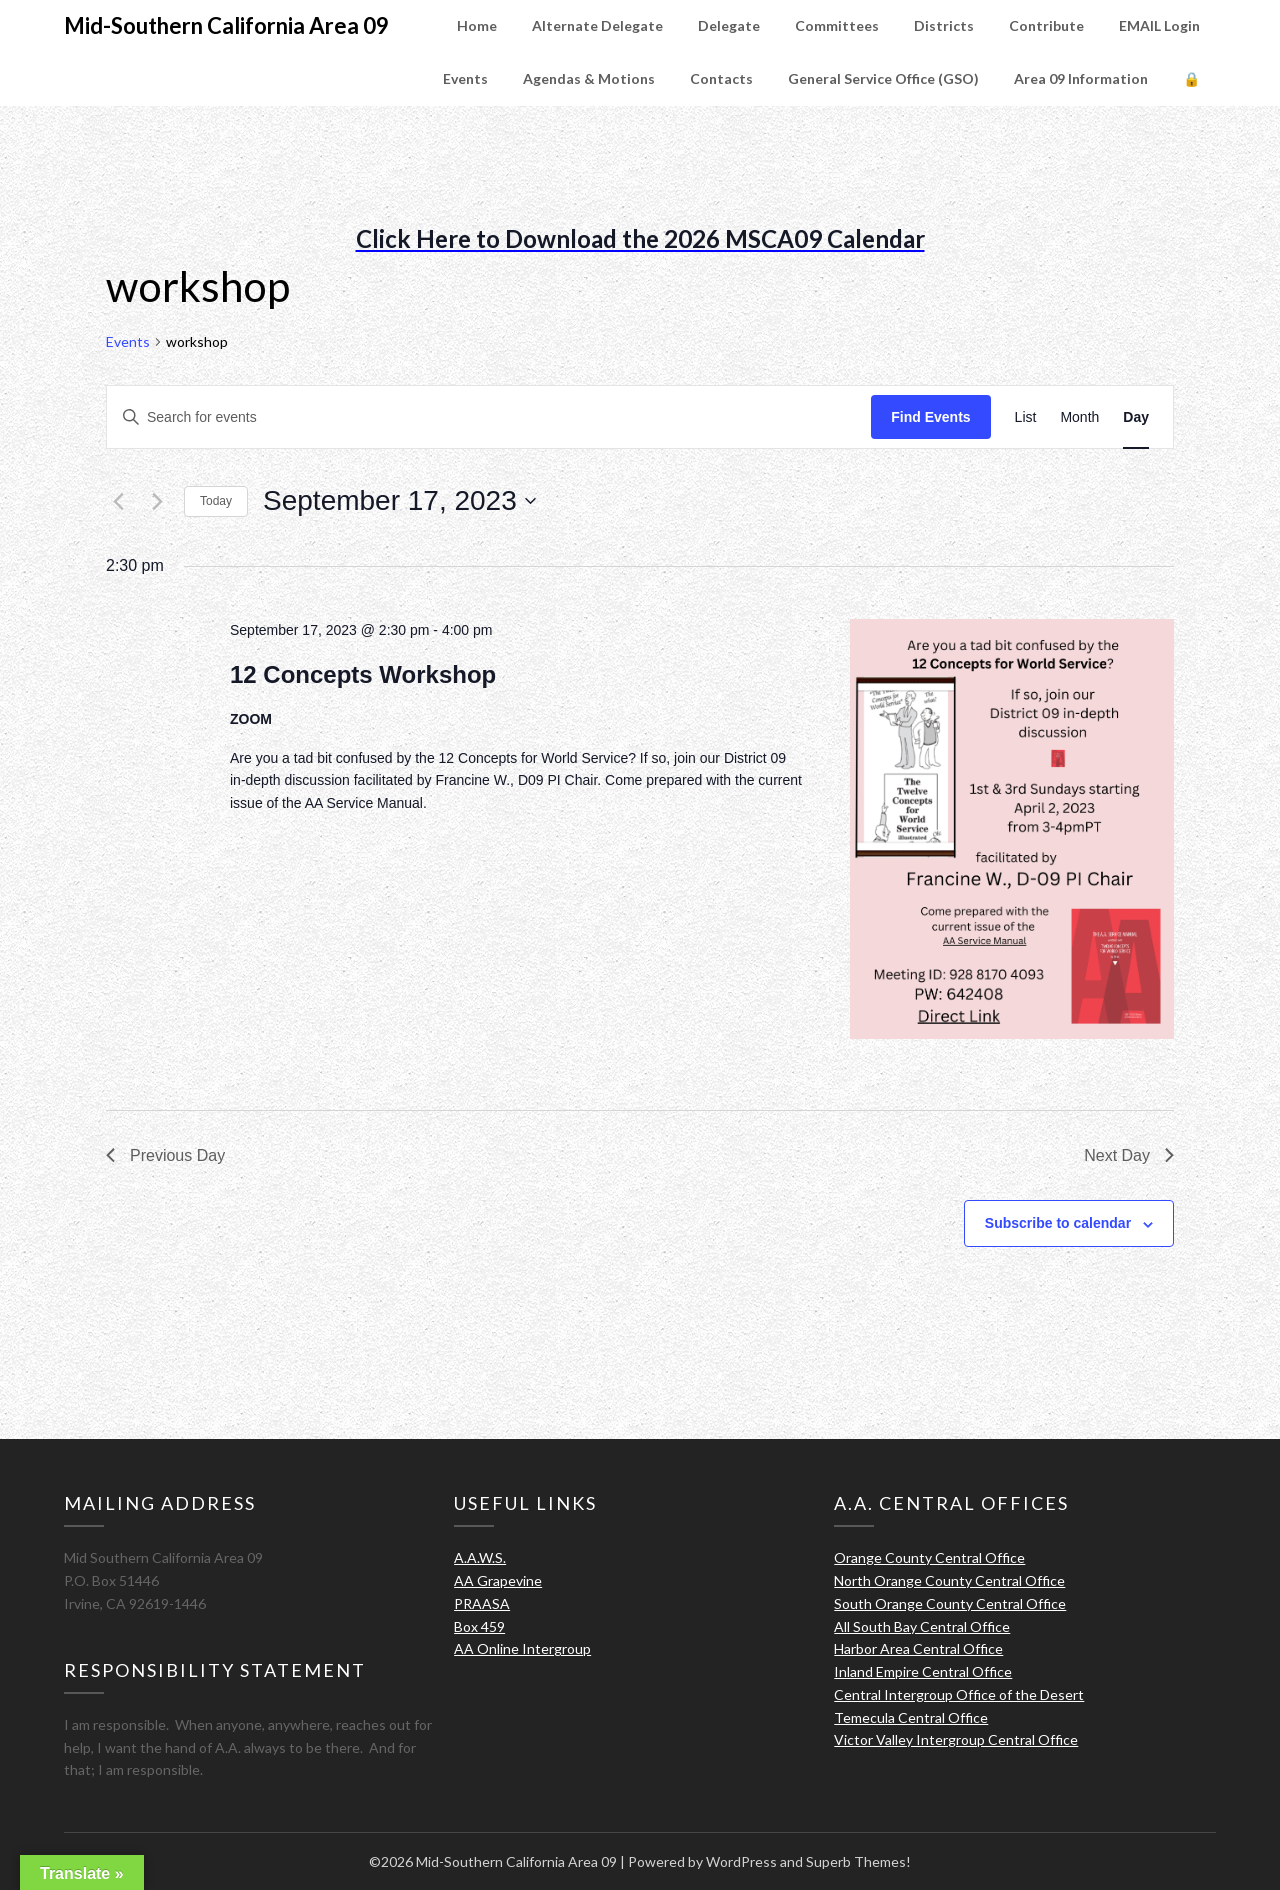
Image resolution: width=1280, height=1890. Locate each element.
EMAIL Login (1159, 25)
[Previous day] (118, 501)
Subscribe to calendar (1058, 1223)
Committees (837, 25)
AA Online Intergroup (522, 1648)
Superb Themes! (858, 1861)
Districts (944, 25)
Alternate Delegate (597, 25)
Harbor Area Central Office (918, 1648)
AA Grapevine (498, 1580)
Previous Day (165, 1155)
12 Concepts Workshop (363, 674)
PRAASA (482, 1603)
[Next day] (157, 501)
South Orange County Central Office (950, 1603)
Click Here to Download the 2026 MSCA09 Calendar (640, 238)
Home (477, 25)
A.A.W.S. (480, 1557)
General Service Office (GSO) (883, 78)
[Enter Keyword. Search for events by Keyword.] (489, 417)
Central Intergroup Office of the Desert (959, 1694)
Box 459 (479, 1626)
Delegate (729, 25)
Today (216, 501)
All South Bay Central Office (922, 1626)
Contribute (1046, 25)
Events (465, 78)
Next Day (1129, 1155)
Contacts (721, 78)
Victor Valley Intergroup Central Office (956, 1739)
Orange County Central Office (929, 1557)
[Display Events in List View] (1026, 417)
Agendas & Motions (589, 78)
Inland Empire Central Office (923, 1671)
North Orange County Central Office (949, 1580)
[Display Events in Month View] (1079, 417)
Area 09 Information (1081, 78)
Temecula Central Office (911, 1717)
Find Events (930, 417)
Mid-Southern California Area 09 (226, 25)
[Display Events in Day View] (1136, 417)
